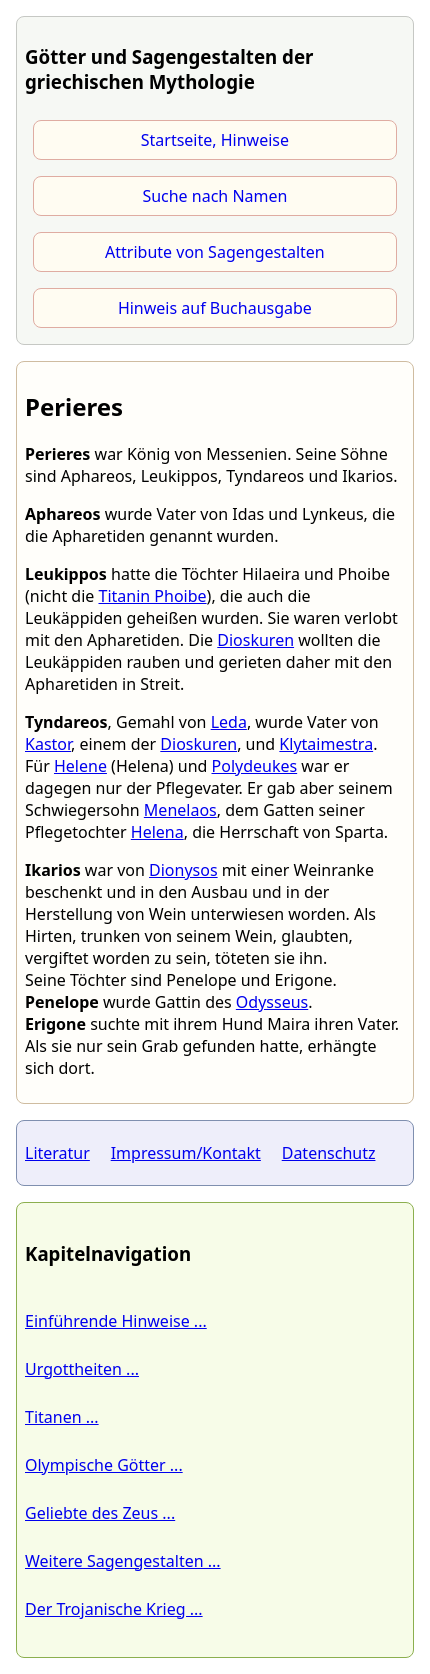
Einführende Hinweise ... (116, 1321)
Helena (157, 832)
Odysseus (272, 1002)
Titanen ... (62, 1417)
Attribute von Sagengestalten (215, 252)
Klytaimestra (326, 744)
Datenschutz (329, 1153)
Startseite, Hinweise (215, 140)
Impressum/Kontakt (186, 1153)
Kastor (48, 744)
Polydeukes (255, 766)
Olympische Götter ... (104, 1465)
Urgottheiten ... (82, 1369)
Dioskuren (255, 640)
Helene (80, 766)
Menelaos (180, 810)
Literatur (57, 1153)
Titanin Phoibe (152, 596)
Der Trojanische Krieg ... (114, 1609)
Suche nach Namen (214, 196)
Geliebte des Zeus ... (100, 1513)
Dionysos (183, 870)
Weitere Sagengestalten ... (123, 1561)
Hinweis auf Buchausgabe (215, 308)
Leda (229, 722)
